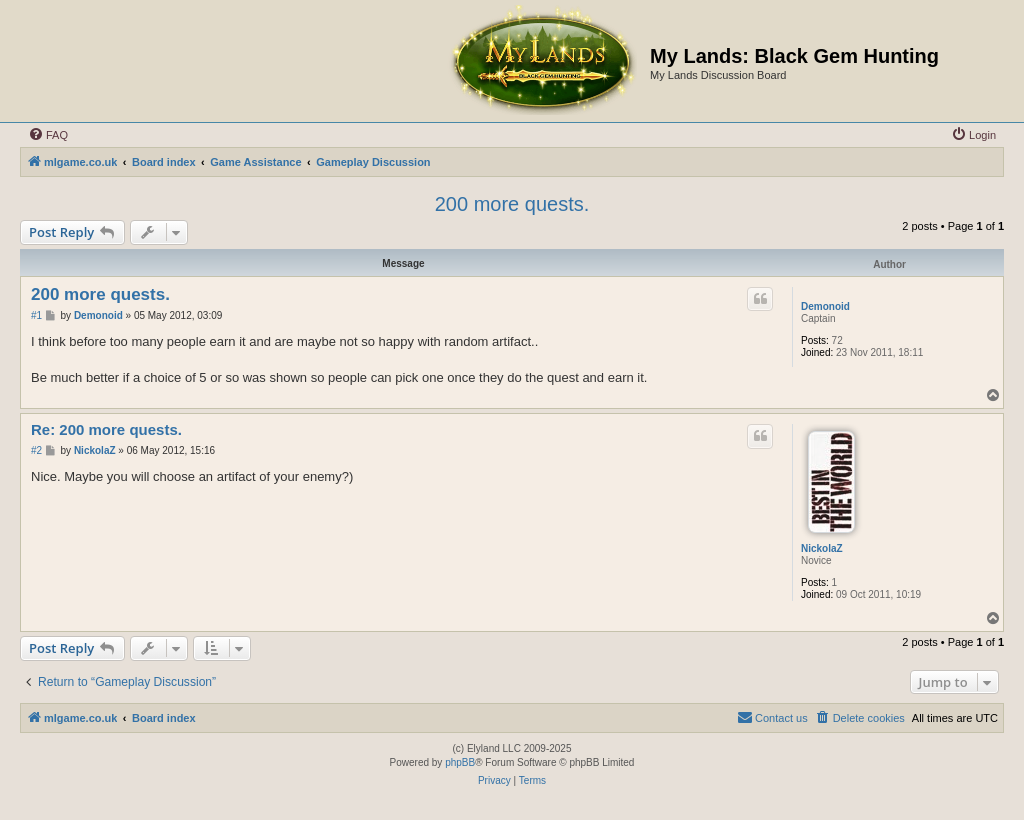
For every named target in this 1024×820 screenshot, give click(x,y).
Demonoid (825, 306)
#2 (36, 450)
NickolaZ (822, 548)
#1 (36, 315)
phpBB (460, 762)
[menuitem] (48, 135)
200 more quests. (512, 204)
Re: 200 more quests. (106, 429)
